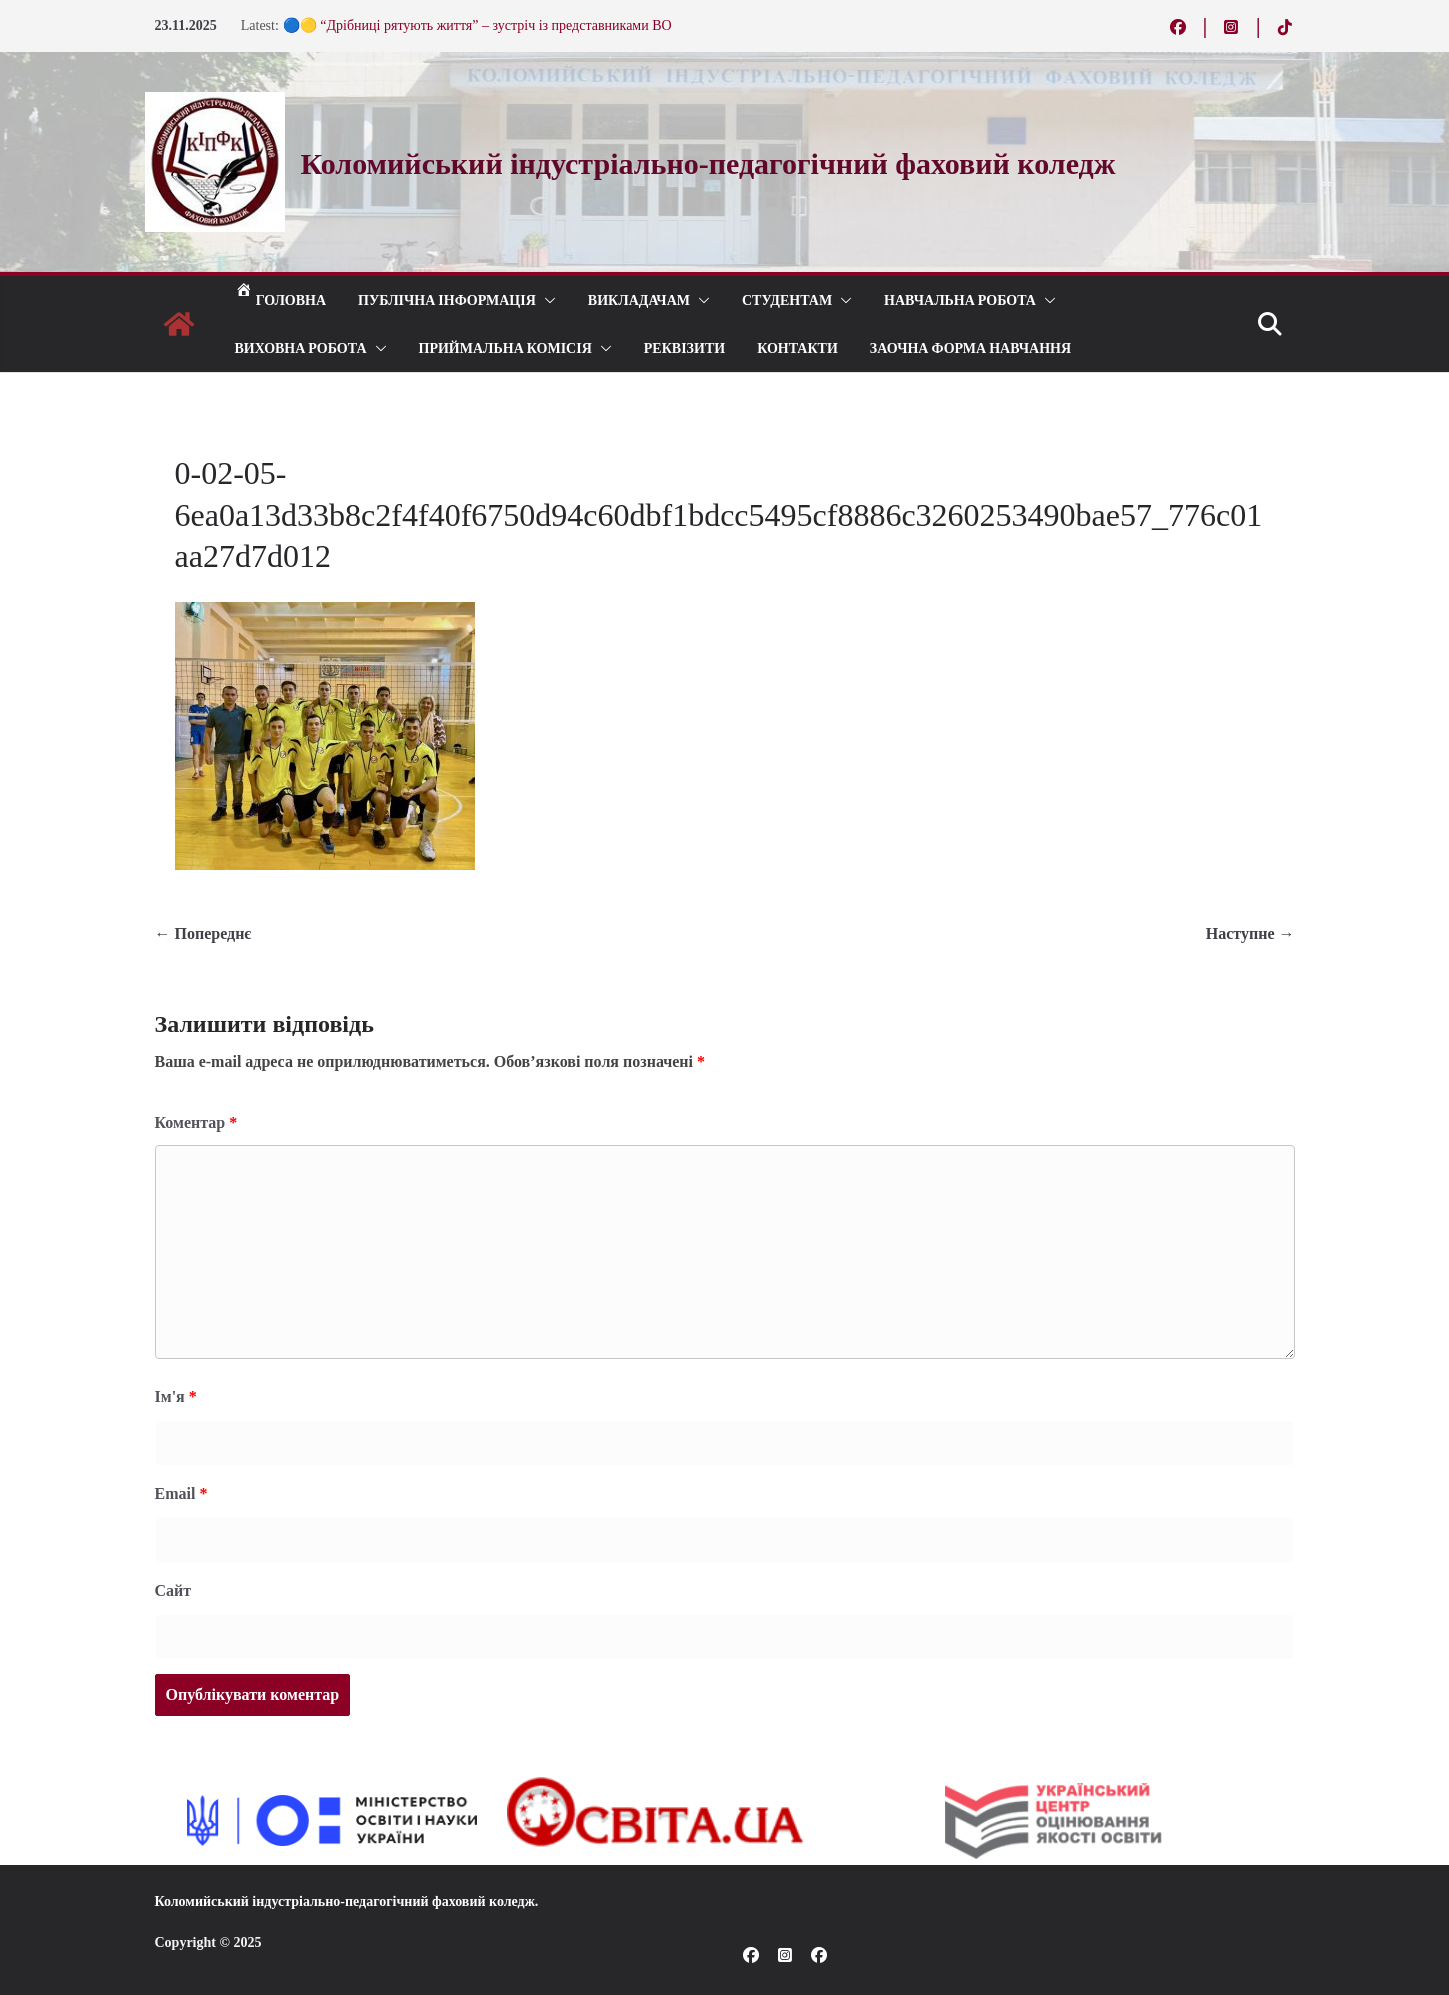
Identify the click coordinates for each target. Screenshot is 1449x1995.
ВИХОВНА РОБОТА (301, 347)
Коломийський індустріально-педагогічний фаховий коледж (345, 1901)
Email (181, 1493)
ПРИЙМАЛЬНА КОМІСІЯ (505, 347)
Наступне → (1250, 933)
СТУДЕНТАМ (787, 299)
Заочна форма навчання (970, 347)
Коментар (196, 1122)
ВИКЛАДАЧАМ (639, 299)
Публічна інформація (447, 299)
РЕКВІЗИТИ (684, 347)
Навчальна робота (960, 299)
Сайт (173, 1590)
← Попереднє (203, 933)
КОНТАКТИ (797, 347)
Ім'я (176, 1396)
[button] (546, 300)
